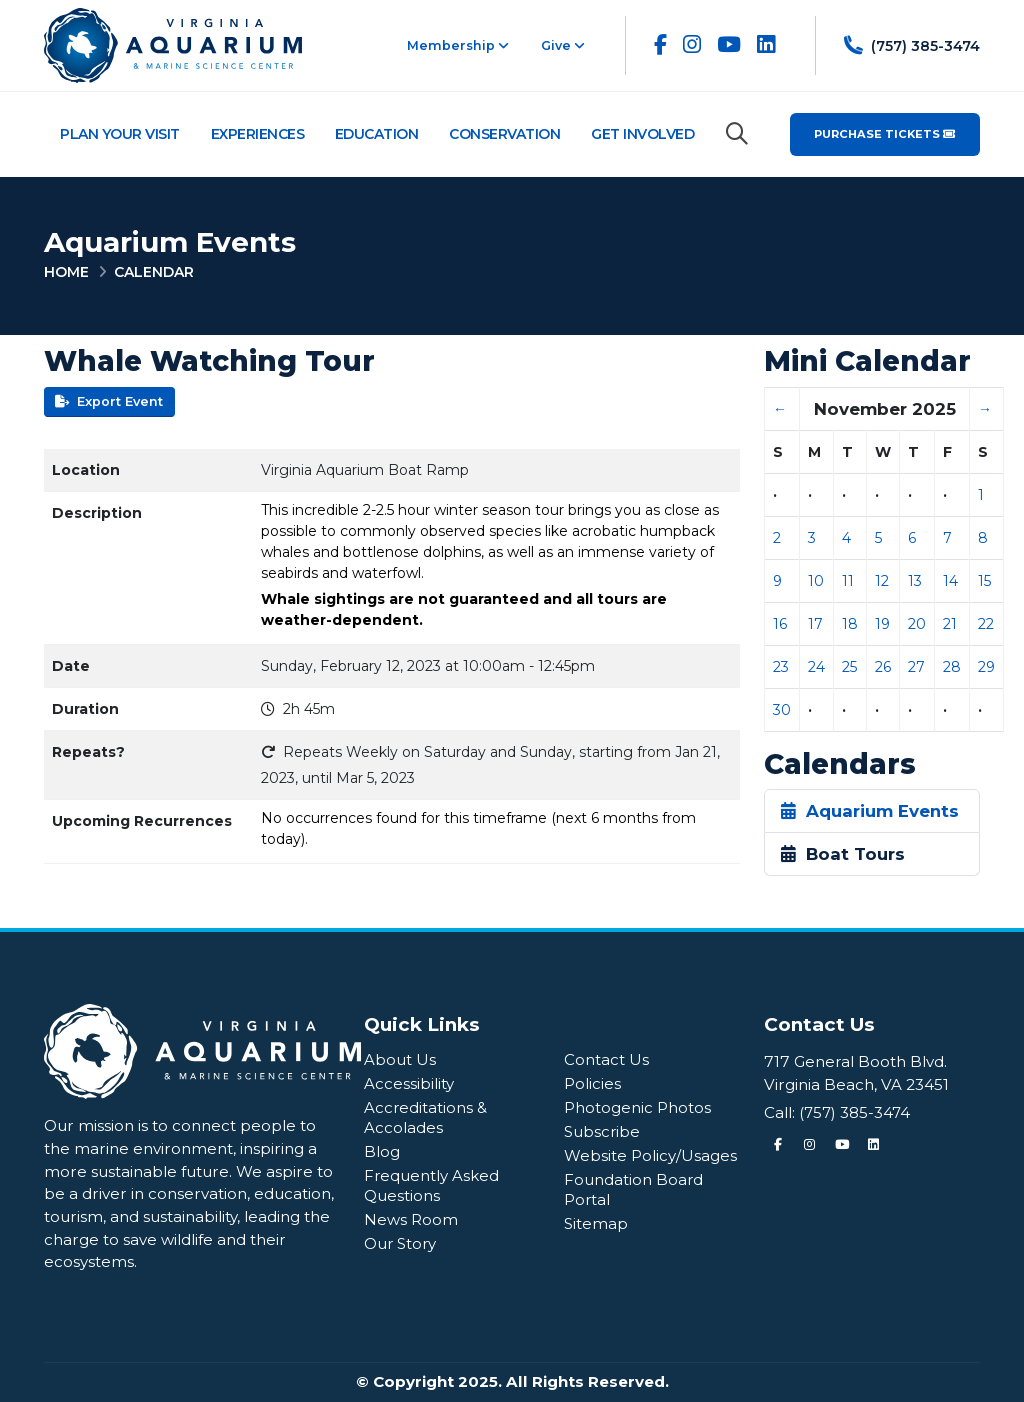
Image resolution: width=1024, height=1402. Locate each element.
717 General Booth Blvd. (855, 1061)
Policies (592, 1083)
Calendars (840, 764)
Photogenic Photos (637, 1107)
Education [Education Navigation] (377, 134)
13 (915, 581)
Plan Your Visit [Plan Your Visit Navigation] (120, 134)
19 (882, 624)
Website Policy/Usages (650, 1155)
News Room (411, 1219)
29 (986, 667)
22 (986, 624)
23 (781, 667)
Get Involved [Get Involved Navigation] (642, 134)
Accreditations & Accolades (426, 1117)
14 (950, 581)
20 (917, 624)
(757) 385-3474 (856, 1112)
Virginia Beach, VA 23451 (856, 1084)
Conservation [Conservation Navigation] (504, 134)
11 (848, 581)
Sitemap (596, 1223)
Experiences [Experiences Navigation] (258, 134)
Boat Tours (843, 854)
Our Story (401, 1243)
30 (782, 710)
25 (849, 667)
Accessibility (409, 1083)
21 (950, 624)
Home (66, 272)
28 (952, 667)
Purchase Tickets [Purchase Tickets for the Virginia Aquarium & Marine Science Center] (885, 134)
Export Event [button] (109, 401)
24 (816, 667)
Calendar (154, 272)
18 (850, 624)
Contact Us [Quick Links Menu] (819, 1024)
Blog (382, 1151)
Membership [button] (458, 45)
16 (780, 624)
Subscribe (603, 1131)
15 (984, 581)
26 (883, 667)
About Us (400, 1059)
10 (816, 581)
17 (815, 624)
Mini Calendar (867, 361)
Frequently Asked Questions (432, 1185)
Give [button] (563, 45)
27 (916, 667)
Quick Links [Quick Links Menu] (422, 1024)
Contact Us (606, 1059)
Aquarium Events (870, 811)
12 (882, 581)
